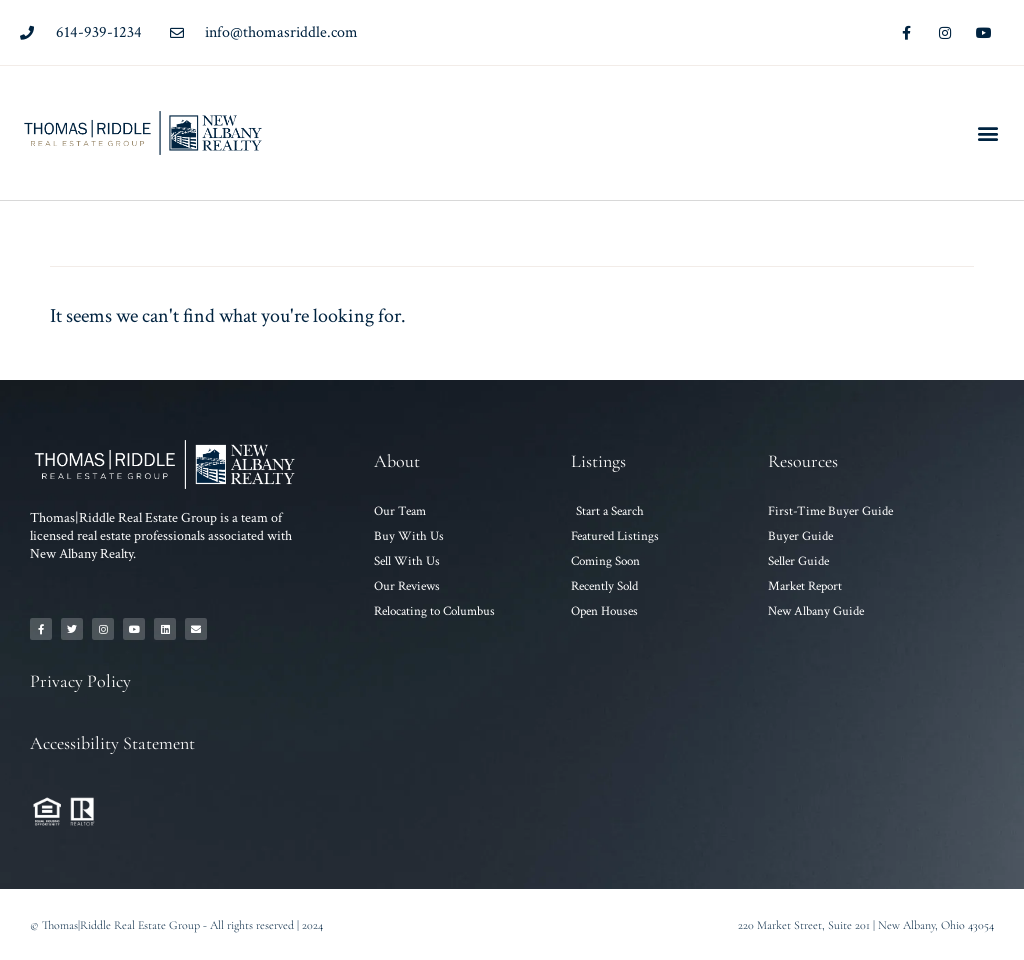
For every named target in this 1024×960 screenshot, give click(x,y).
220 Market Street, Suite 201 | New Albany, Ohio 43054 (866, 925)
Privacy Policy (80, 681)
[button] (987, 133)
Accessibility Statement (112, 743)
